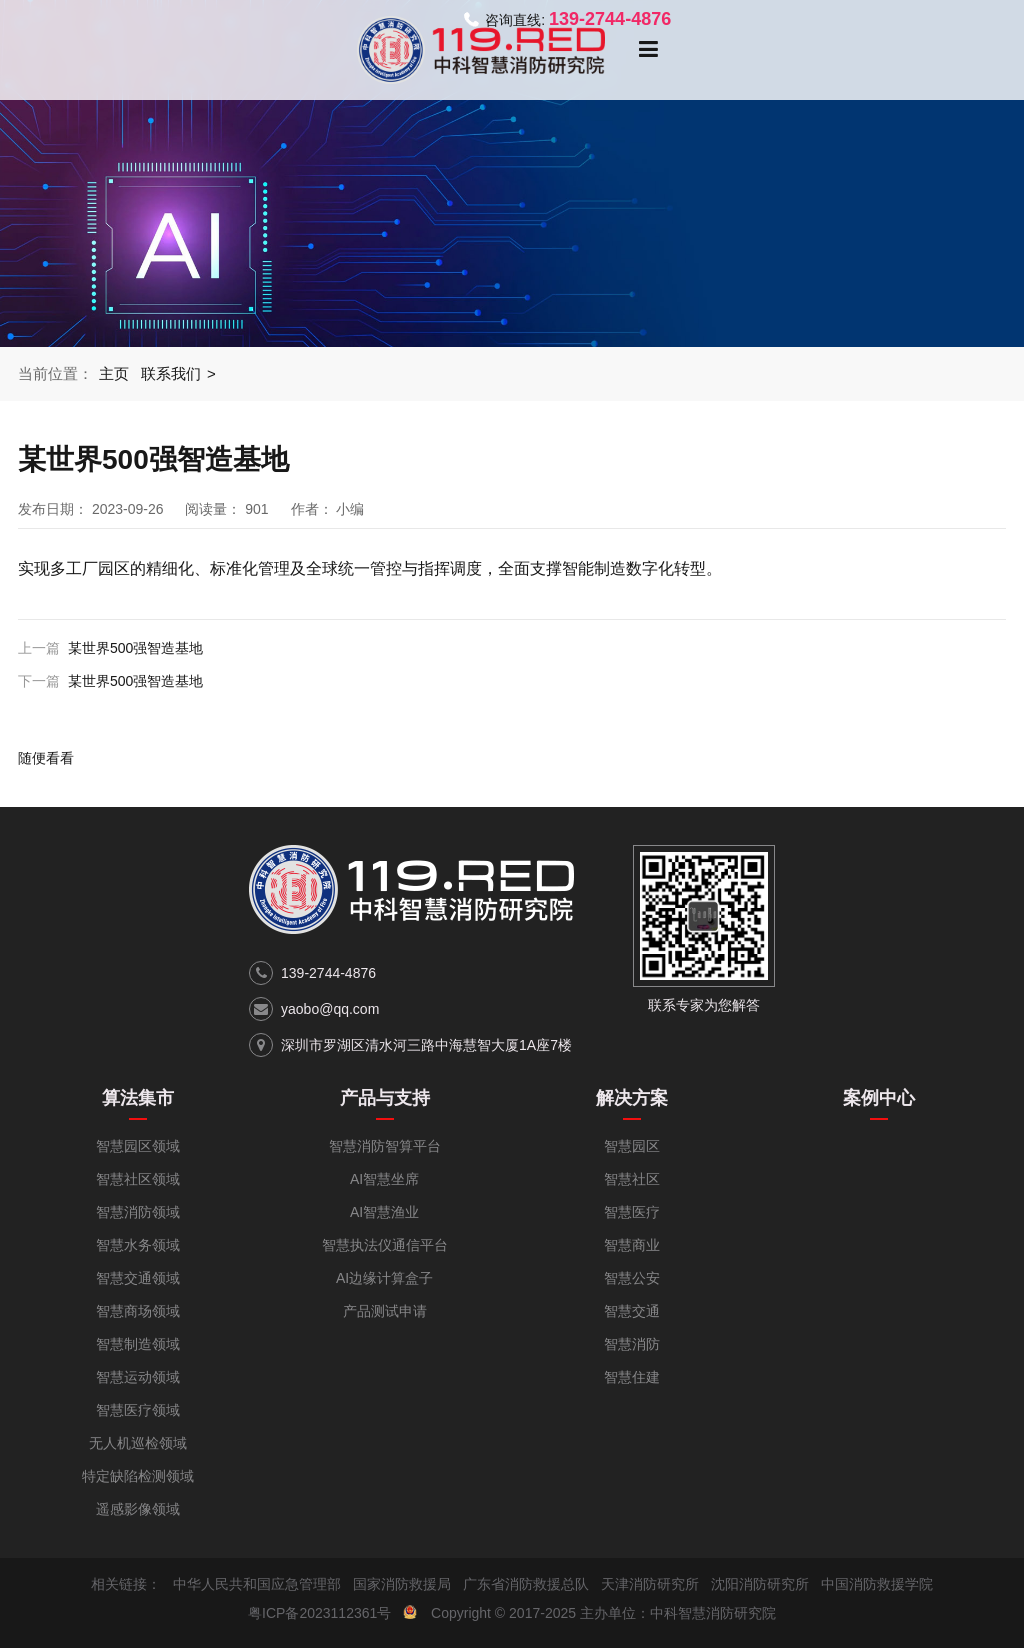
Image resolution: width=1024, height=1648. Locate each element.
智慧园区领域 (138, 1146)
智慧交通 (632, 1311)
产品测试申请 (385, 1311)
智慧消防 (632, 1344)
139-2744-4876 (328, 973)
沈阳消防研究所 (760, 1584)
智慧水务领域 (138, 1245)
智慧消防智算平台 (385, 1146)
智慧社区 (632, 1179)
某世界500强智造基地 (135, 648)
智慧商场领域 (138, 1311)
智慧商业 (632, 1245)
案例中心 (879, 1098)
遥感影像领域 (138, 1509)
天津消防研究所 (650, 1584)
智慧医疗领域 (138, 1410)
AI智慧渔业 (384, 1212)
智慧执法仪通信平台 (385, 1245)
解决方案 (632, 1098)
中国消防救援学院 (877, 1584)
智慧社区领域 (138, 1179)
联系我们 (171, 373)
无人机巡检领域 (138, 1443)
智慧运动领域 (138, 1377)
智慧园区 (632, 1146)
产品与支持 (385, 1098)
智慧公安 (632, 1278)
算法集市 (138, 1098)
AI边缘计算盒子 (384, 1278)
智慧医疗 (632, 1212)
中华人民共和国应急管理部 (257, 1584)
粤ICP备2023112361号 (319, 1613)
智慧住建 (632, 1377)
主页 (114, 373)
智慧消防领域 (138, 1212)
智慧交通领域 (138, 1278)
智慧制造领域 (138, 1344)
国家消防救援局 (402, 1584)
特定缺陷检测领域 (138, 1476)
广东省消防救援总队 (526, 1584)
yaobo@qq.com (330, 1009)
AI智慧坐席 (384, 1179)
